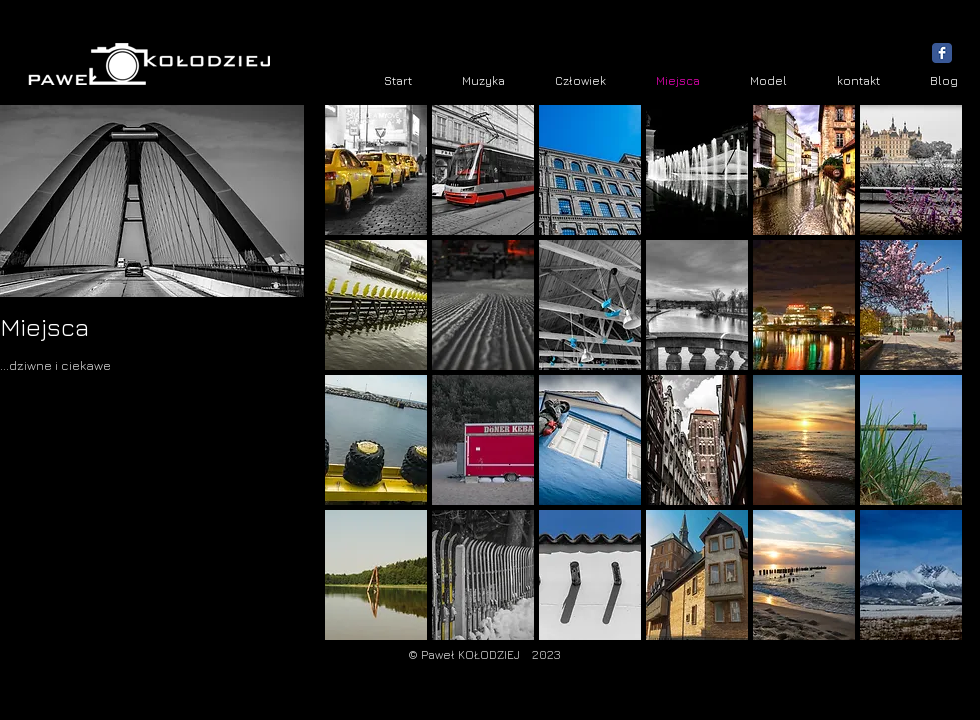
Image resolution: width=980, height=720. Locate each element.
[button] (376, 170)
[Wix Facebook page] (942, 53)
